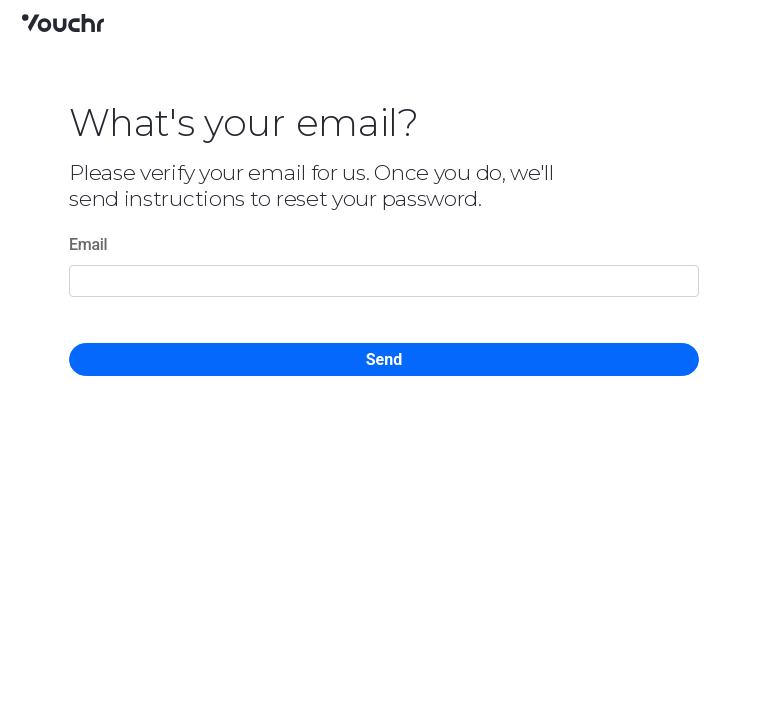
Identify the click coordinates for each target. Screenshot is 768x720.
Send (384, 359)
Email (88, 244)
